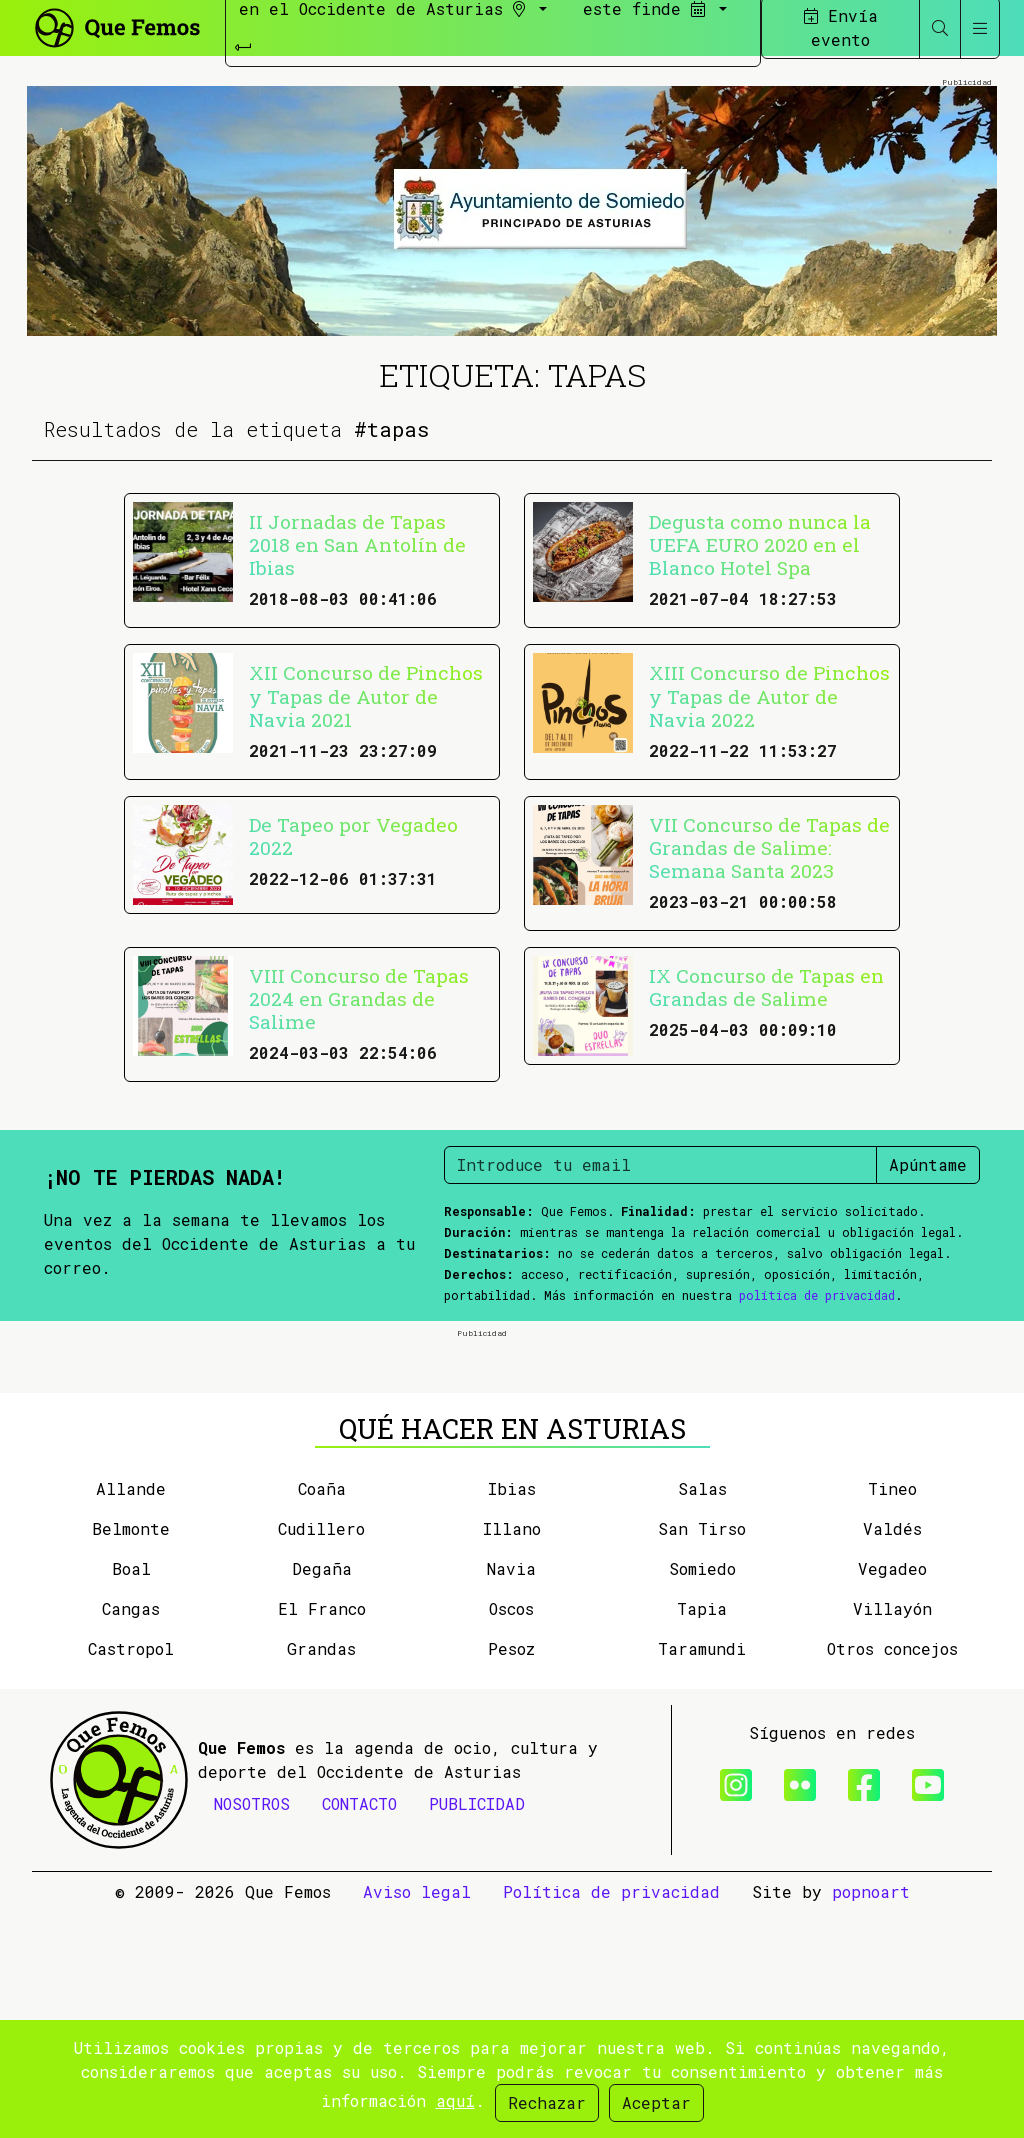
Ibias (512, 1714)
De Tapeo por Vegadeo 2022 (353, 836)
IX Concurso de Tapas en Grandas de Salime (766, 987)
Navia (511, 1794)
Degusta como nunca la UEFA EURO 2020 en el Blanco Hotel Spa (760, 544)
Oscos (511, 1834)
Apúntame (928, 1164)
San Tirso (702, 1754)
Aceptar (656, 2102)
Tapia (702, 1834)
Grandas (321, 1874)
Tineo (892, 1714)
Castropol (131, 1874)
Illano (512, 1754)
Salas (702, 1714)
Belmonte (131, 1754)
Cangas (131, 1834)
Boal (131, 1794)
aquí (455, 2100)
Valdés (892, 1754)
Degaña (322, 1794)
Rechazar (547, 2102)
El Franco (322, 1834)
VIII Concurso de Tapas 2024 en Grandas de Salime (359, 998)
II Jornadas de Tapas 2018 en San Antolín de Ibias (357, 544)
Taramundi (702, 1874)
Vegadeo (892, 1794)
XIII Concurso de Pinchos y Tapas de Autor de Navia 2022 (769, 695)
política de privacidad (817, 1295)
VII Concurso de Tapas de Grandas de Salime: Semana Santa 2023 (769, 847)
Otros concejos (892, 1874)
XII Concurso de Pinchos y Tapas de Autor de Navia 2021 (366, 695)
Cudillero (321, 1754)
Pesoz (511, 1874)
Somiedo (702, 1794)
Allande (131, 1714)
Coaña (322, 1714)
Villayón (892, 1834)
